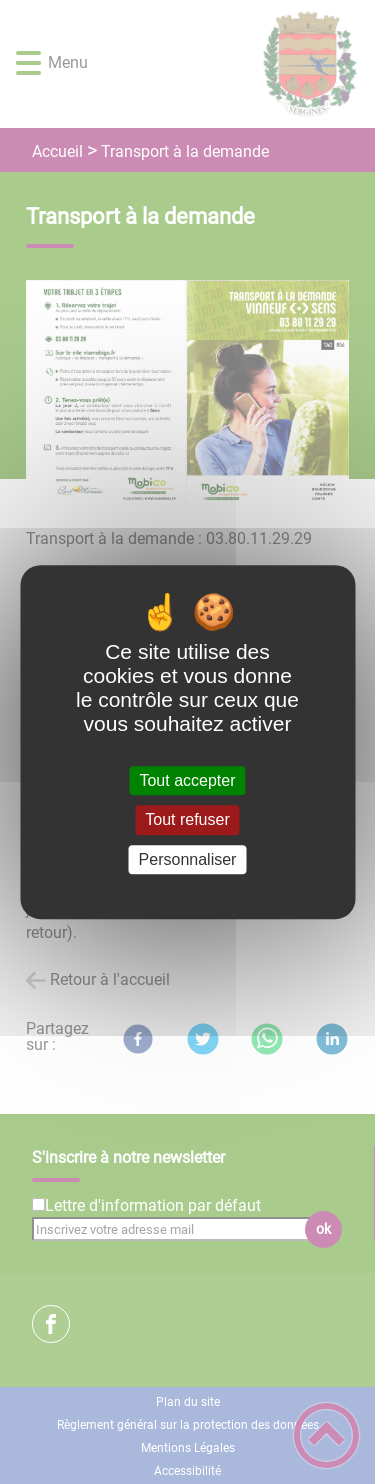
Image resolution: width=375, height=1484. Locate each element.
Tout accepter (187, 780)
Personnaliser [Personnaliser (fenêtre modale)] (188, 859)
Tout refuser (187, 820)
